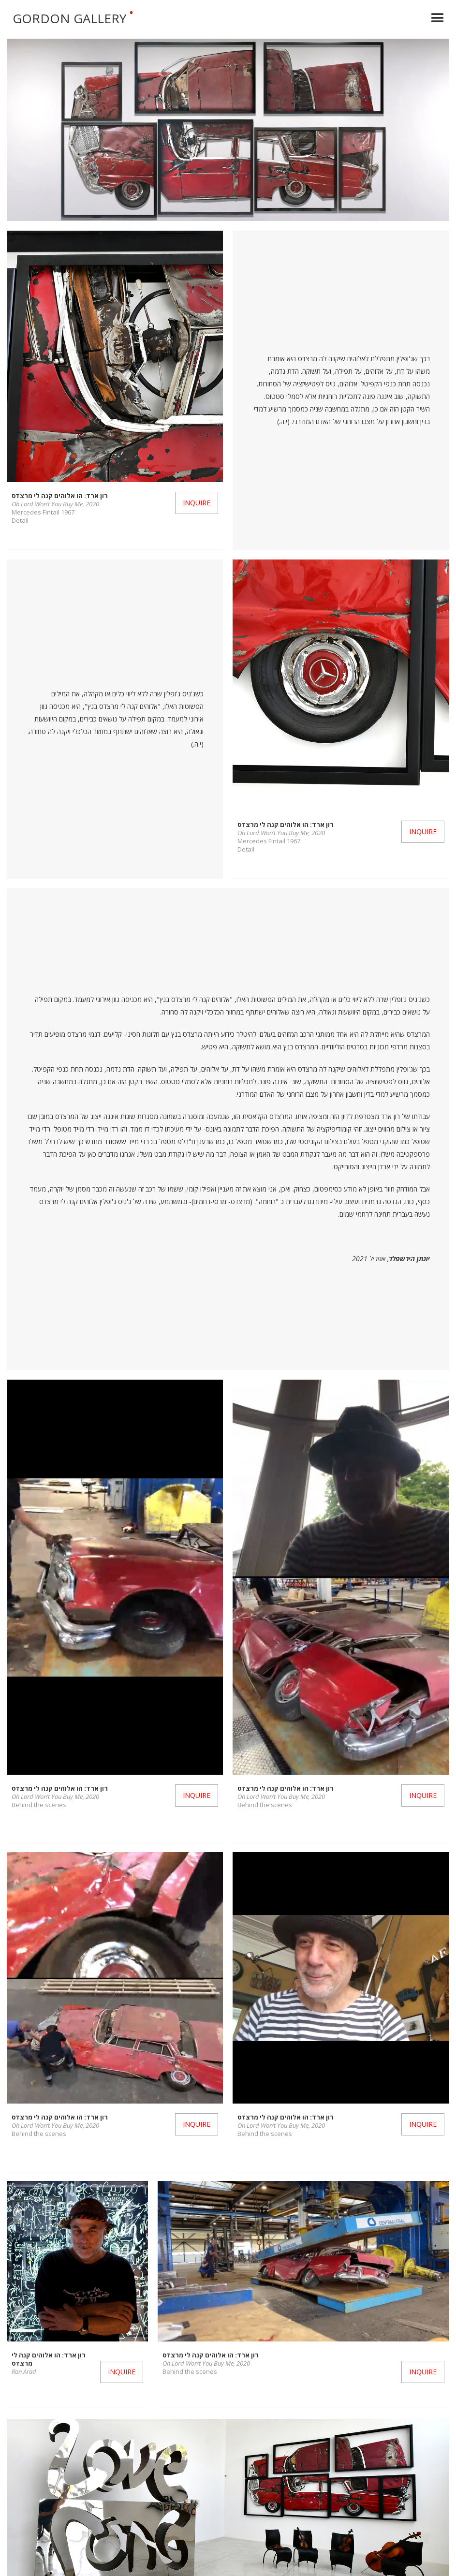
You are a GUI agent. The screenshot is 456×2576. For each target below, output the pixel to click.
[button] (437, 18)
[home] (209, 18)
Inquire (196, 502)
